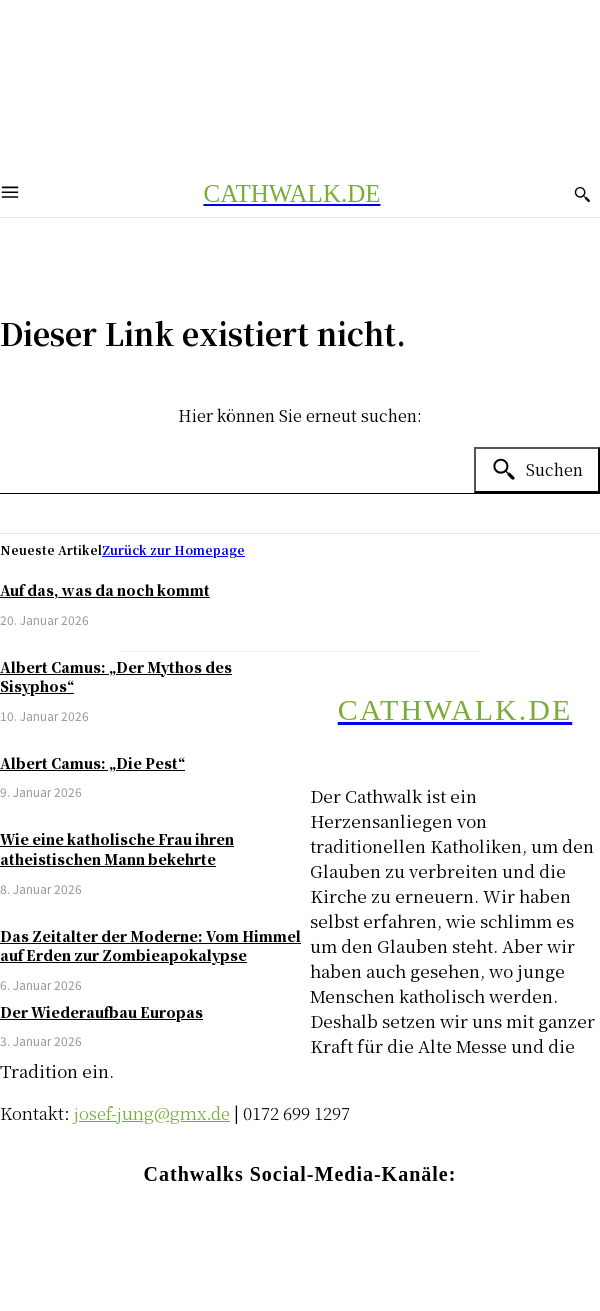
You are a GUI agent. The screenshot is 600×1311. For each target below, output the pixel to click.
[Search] (537, 470)
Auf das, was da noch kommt (105, 590)
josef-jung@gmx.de (152, 1112)
